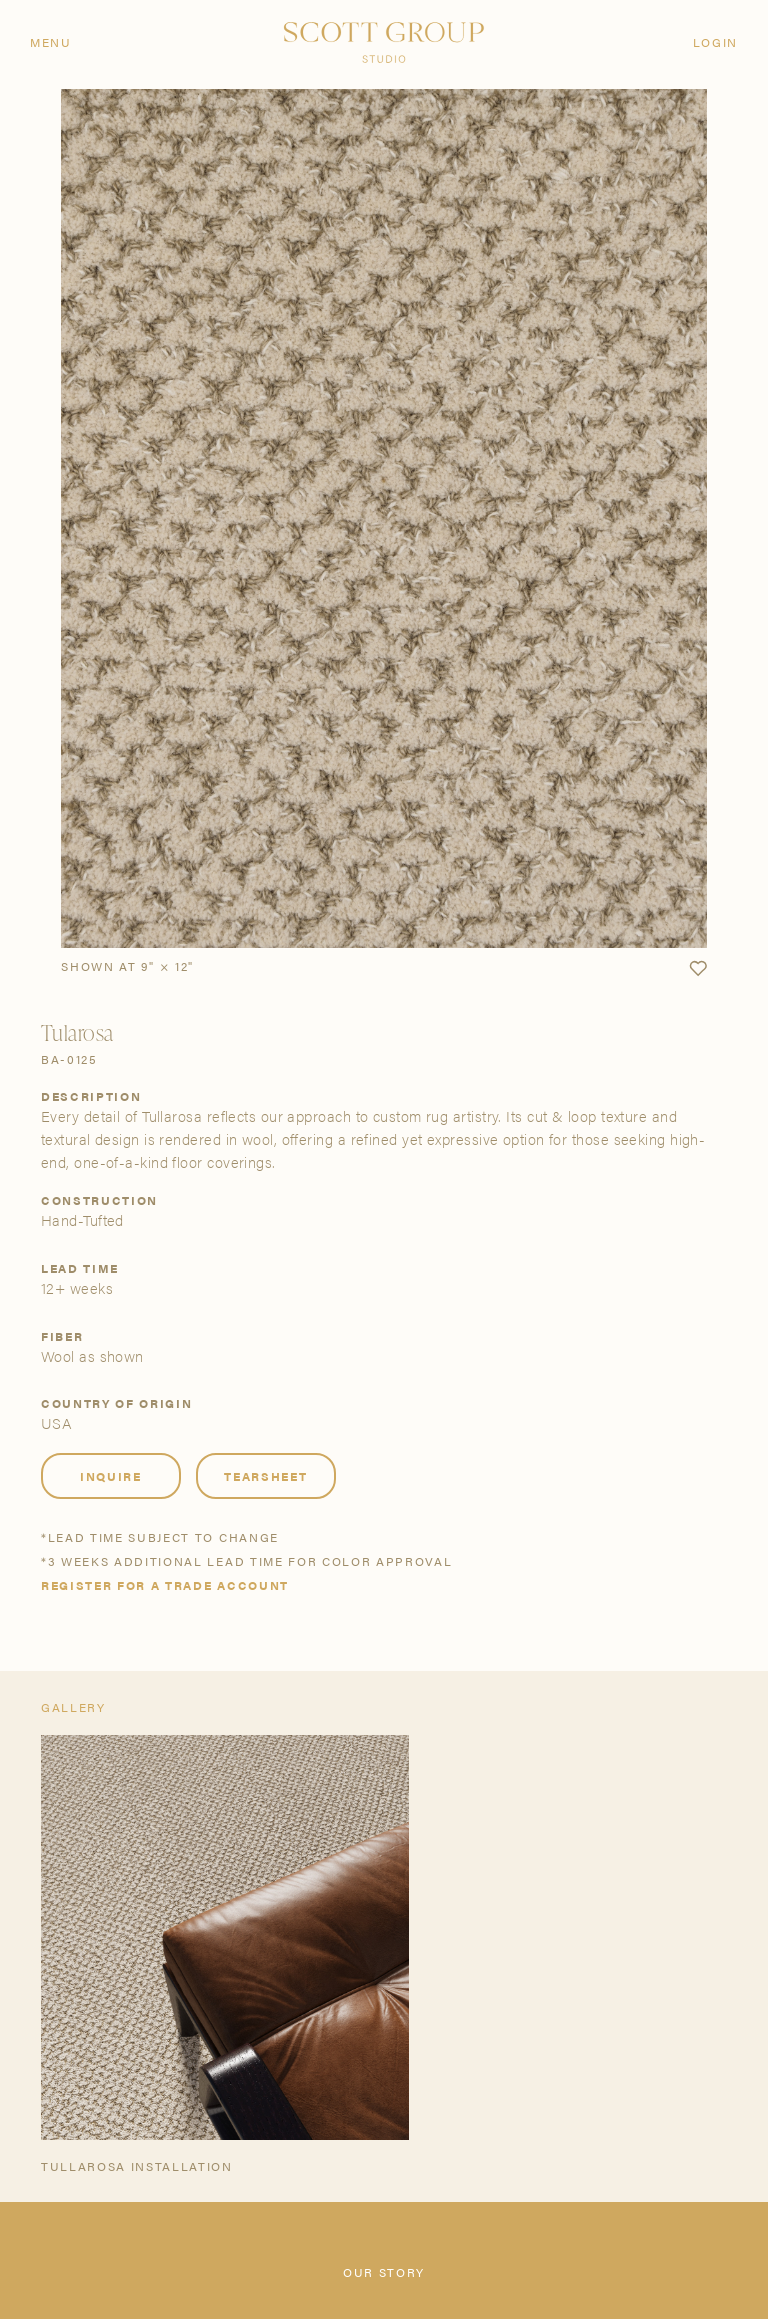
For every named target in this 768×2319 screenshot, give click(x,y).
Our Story (384, 2272)
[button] (698, 969)
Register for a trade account (165, 1585)
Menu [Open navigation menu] (51, 42)
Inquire (111, 1476)
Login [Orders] (715, 42)
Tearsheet (265, 1476)
